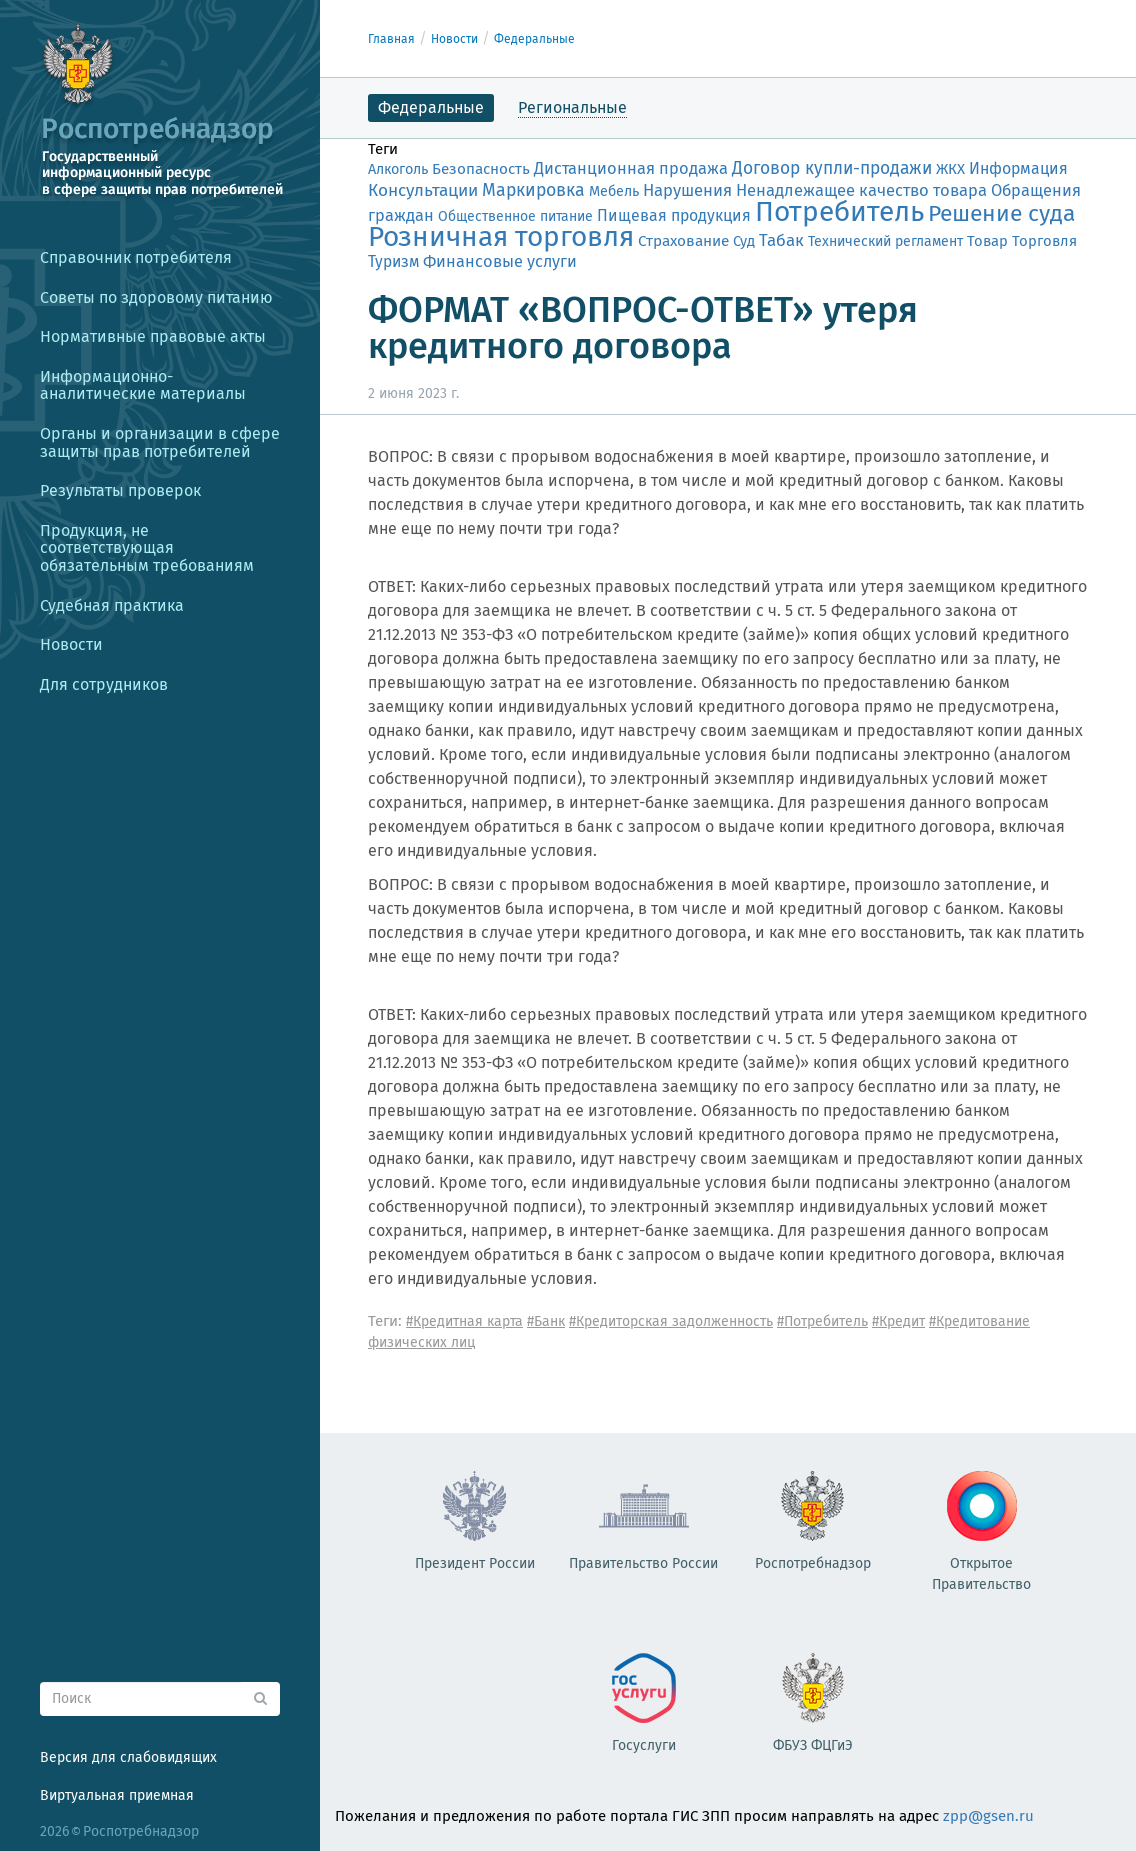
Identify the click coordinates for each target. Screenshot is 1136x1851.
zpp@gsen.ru (988, 1816)
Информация (1018, 168)
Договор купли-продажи (832, 168)
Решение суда (1001, 213)
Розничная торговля (501, 236)
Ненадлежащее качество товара (861, 190)
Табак (781, 240)
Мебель (614, 191)
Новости (454, 39)
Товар (987, 241)
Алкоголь (398, 169)
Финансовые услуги (500, 261)
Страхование (683, 241)
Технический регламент (885, 241)
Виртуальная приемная (117, 1795)
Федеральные (534, 39)
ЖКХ (950, 169)
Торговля (1044, 241)
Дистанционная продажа (631, 168)
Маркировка (533, 190)
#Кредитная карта (464, 1321)
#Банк (546, 1321)
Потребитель (839, 211)
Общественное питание (515, 216)
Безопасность (481, 169)
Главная (391, 39)
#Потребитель (822, 1321)
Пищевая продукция (674, 215)
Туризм (393, 261)
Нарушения (687, 190)
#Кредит (898, 1321)
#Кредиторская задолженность (671, 1321)
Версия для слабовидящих (128, 1757)
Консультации (423, 190)
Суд (744, 241)
